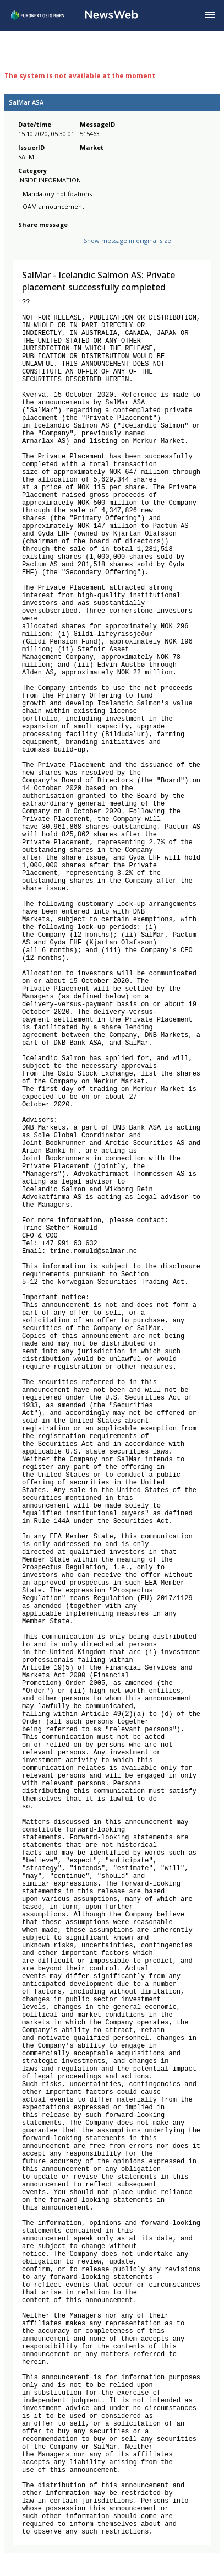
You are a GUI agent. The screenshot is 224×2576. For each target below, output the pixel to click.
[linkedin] (62, 249)
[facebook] (24, 249)
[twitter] (41, 249)
